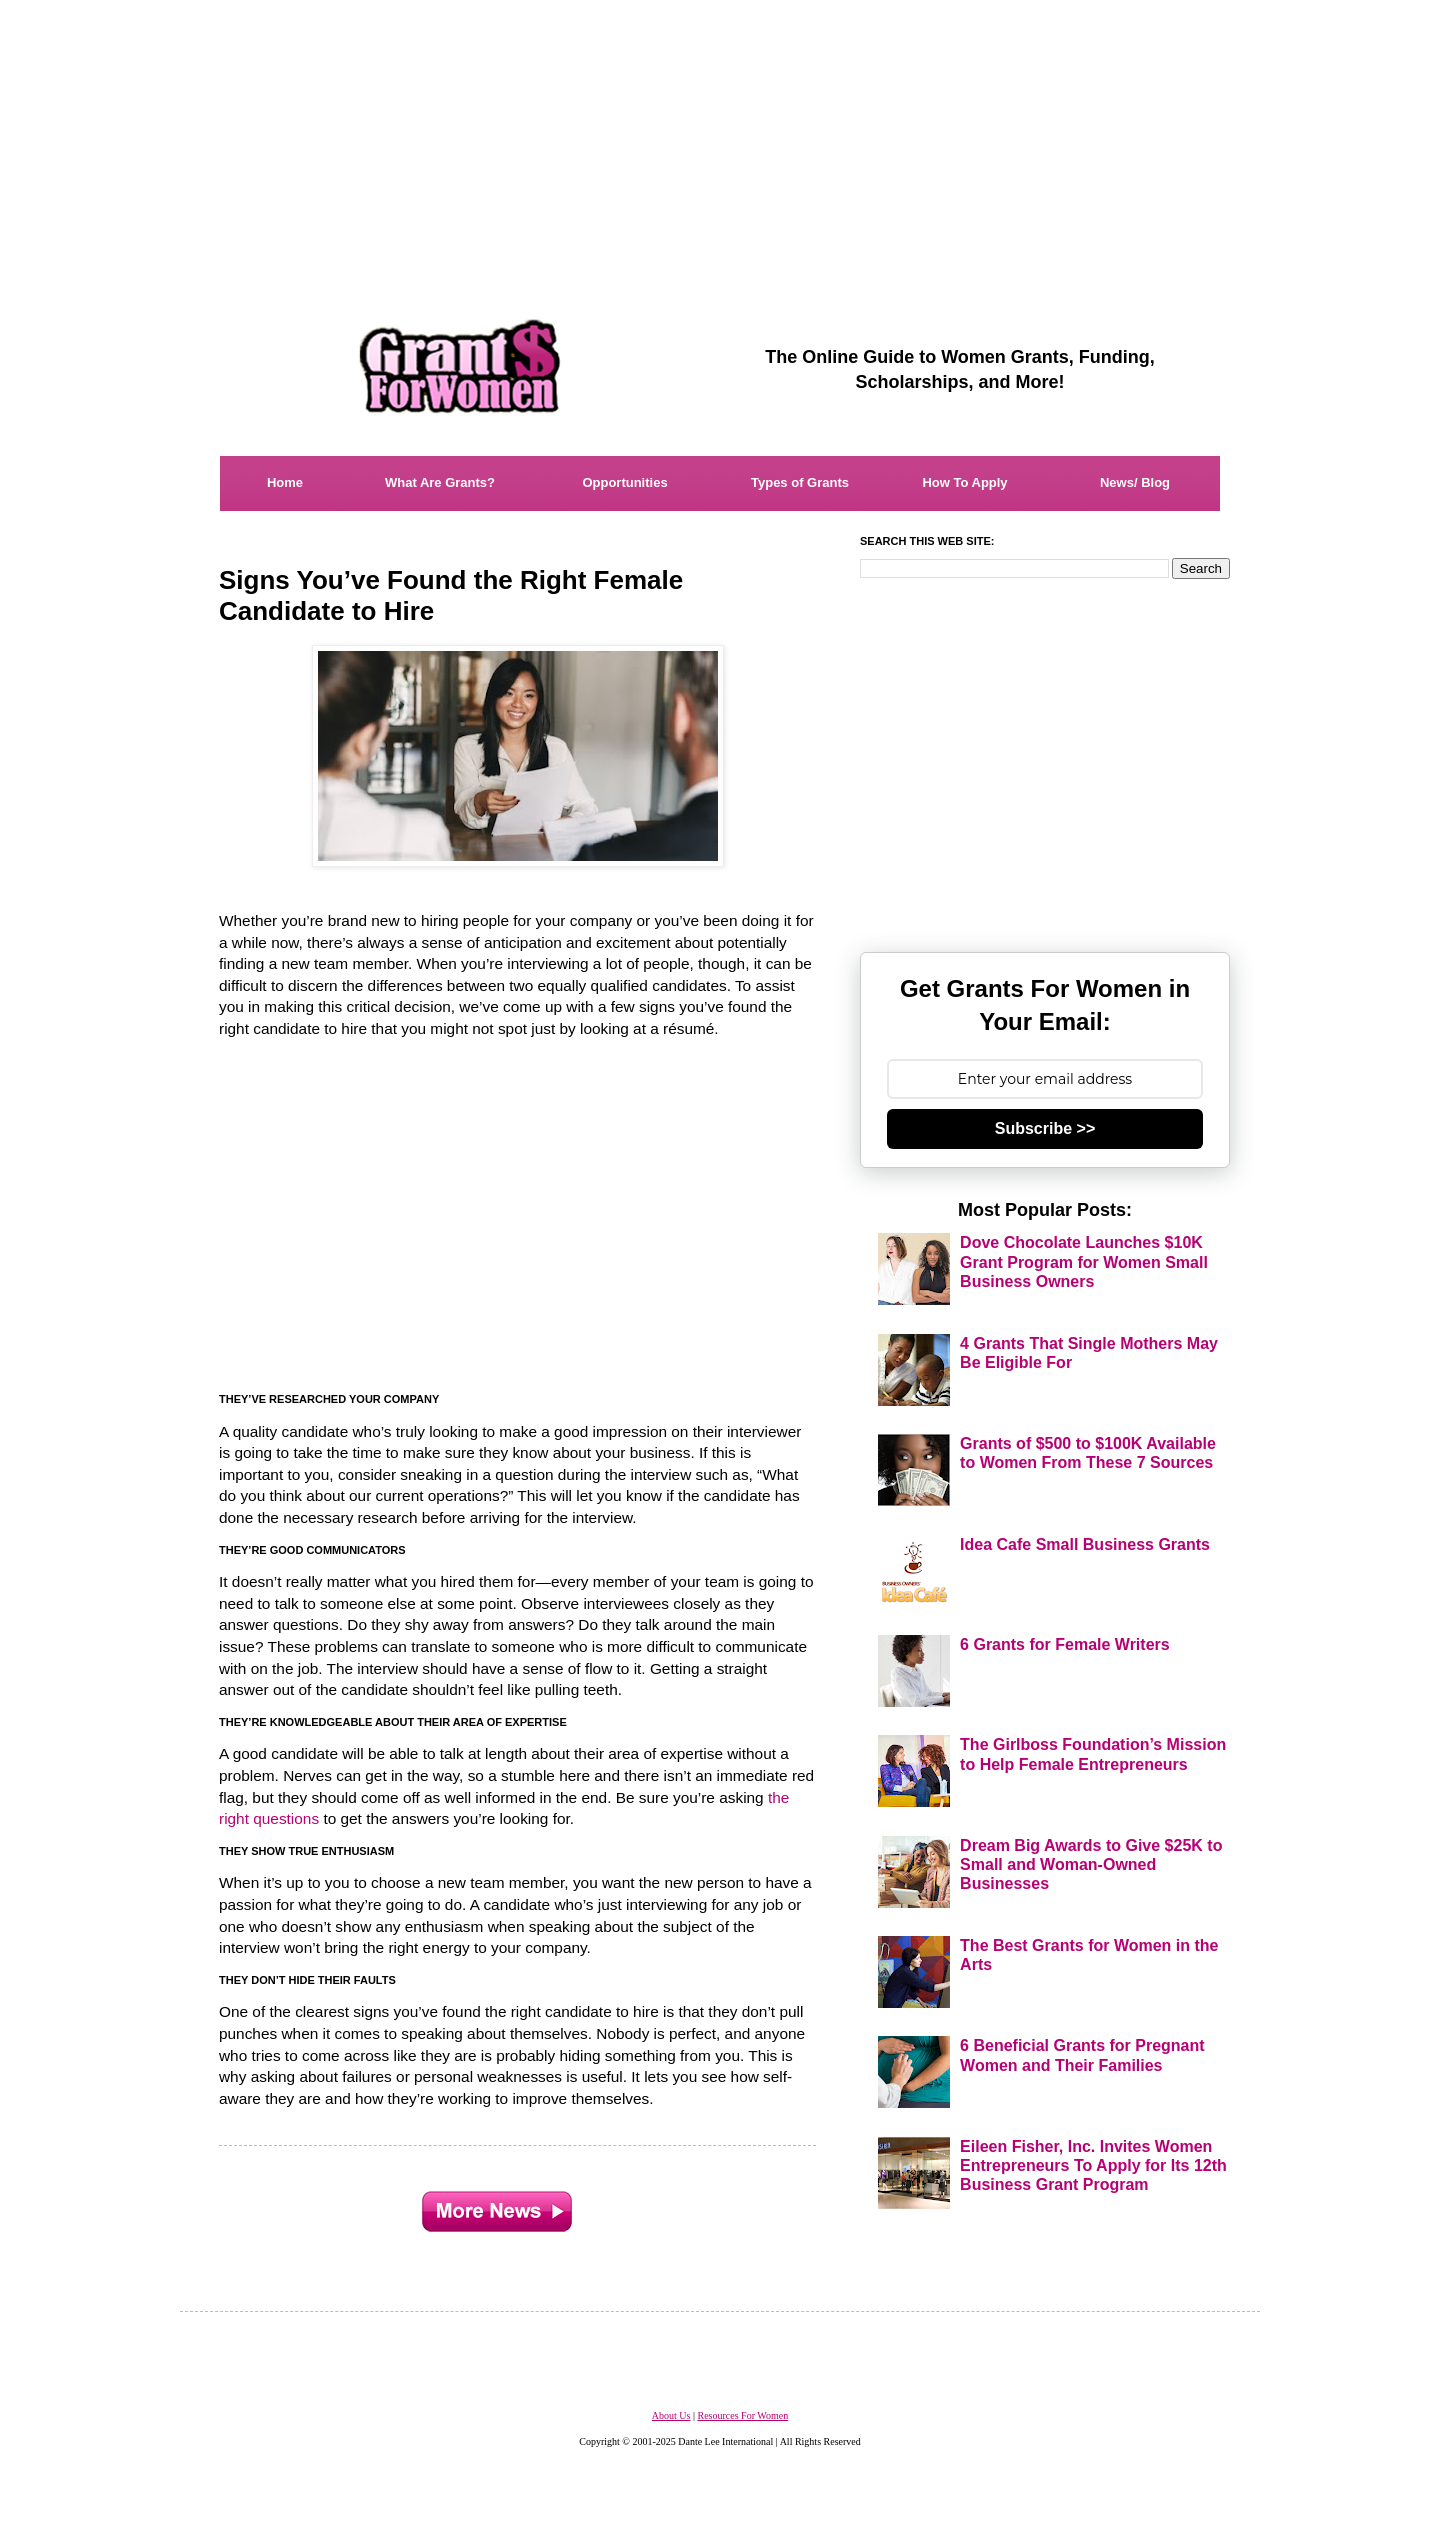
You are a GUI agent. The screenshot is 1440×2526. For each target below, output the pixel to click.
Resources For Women (742, 2415)
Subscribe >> (1045, 1128)
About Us (671, 2415)
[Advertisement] (720, 140)
